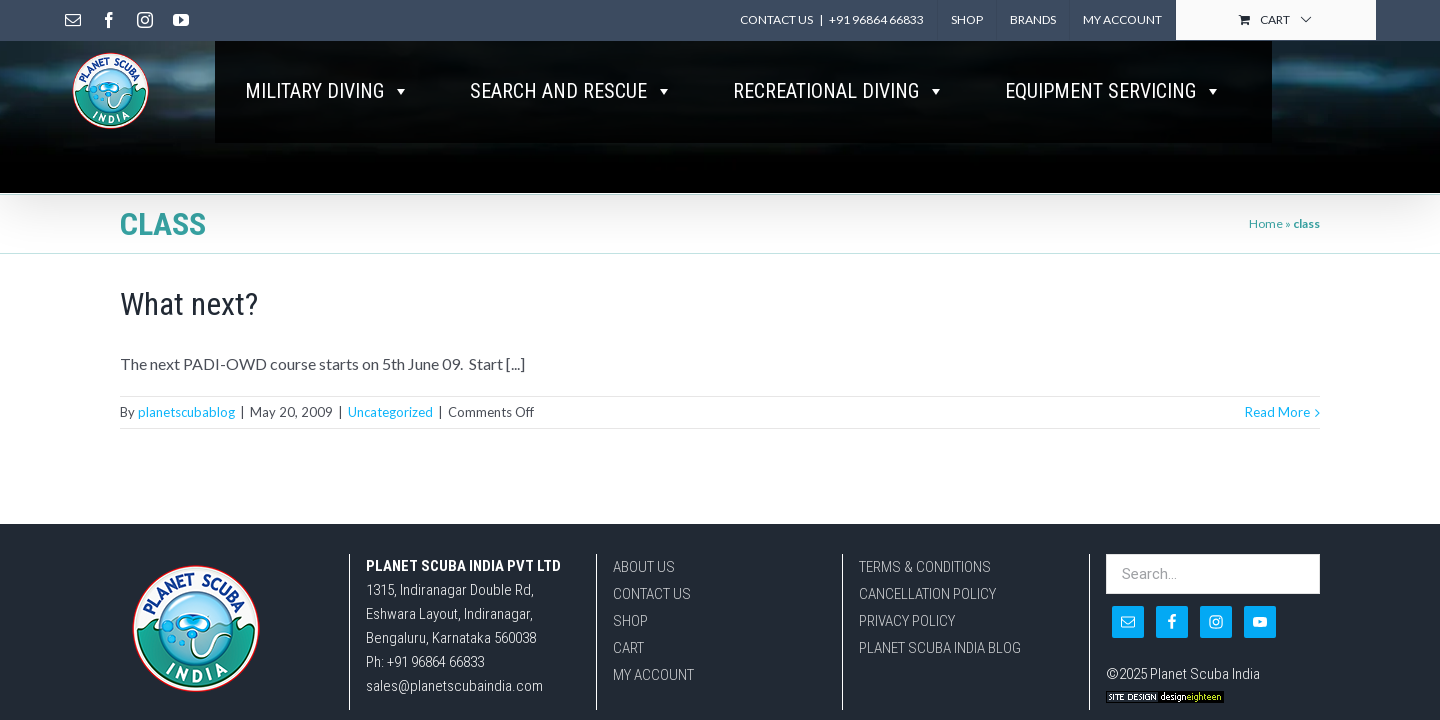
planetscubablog (186, 362)
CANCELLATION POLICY (927, 574)
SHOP (630, 601)
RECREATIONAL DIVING (839, 91)
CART (628, 628)
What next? (189, 254)
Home (1266, 173)
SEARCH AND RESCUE (571, 91)
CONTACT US (652, 574)
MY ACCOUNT (653, 655)
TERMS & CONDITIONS (925, 547)
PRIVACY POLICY (907, 601)
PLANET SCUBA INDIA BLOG (940, 628)
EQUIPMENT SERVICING (1113, 91)
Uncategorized (390, 362)
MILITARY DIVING (327, 91)
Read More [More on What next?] (1277, 362)
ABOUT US (644, 547)
